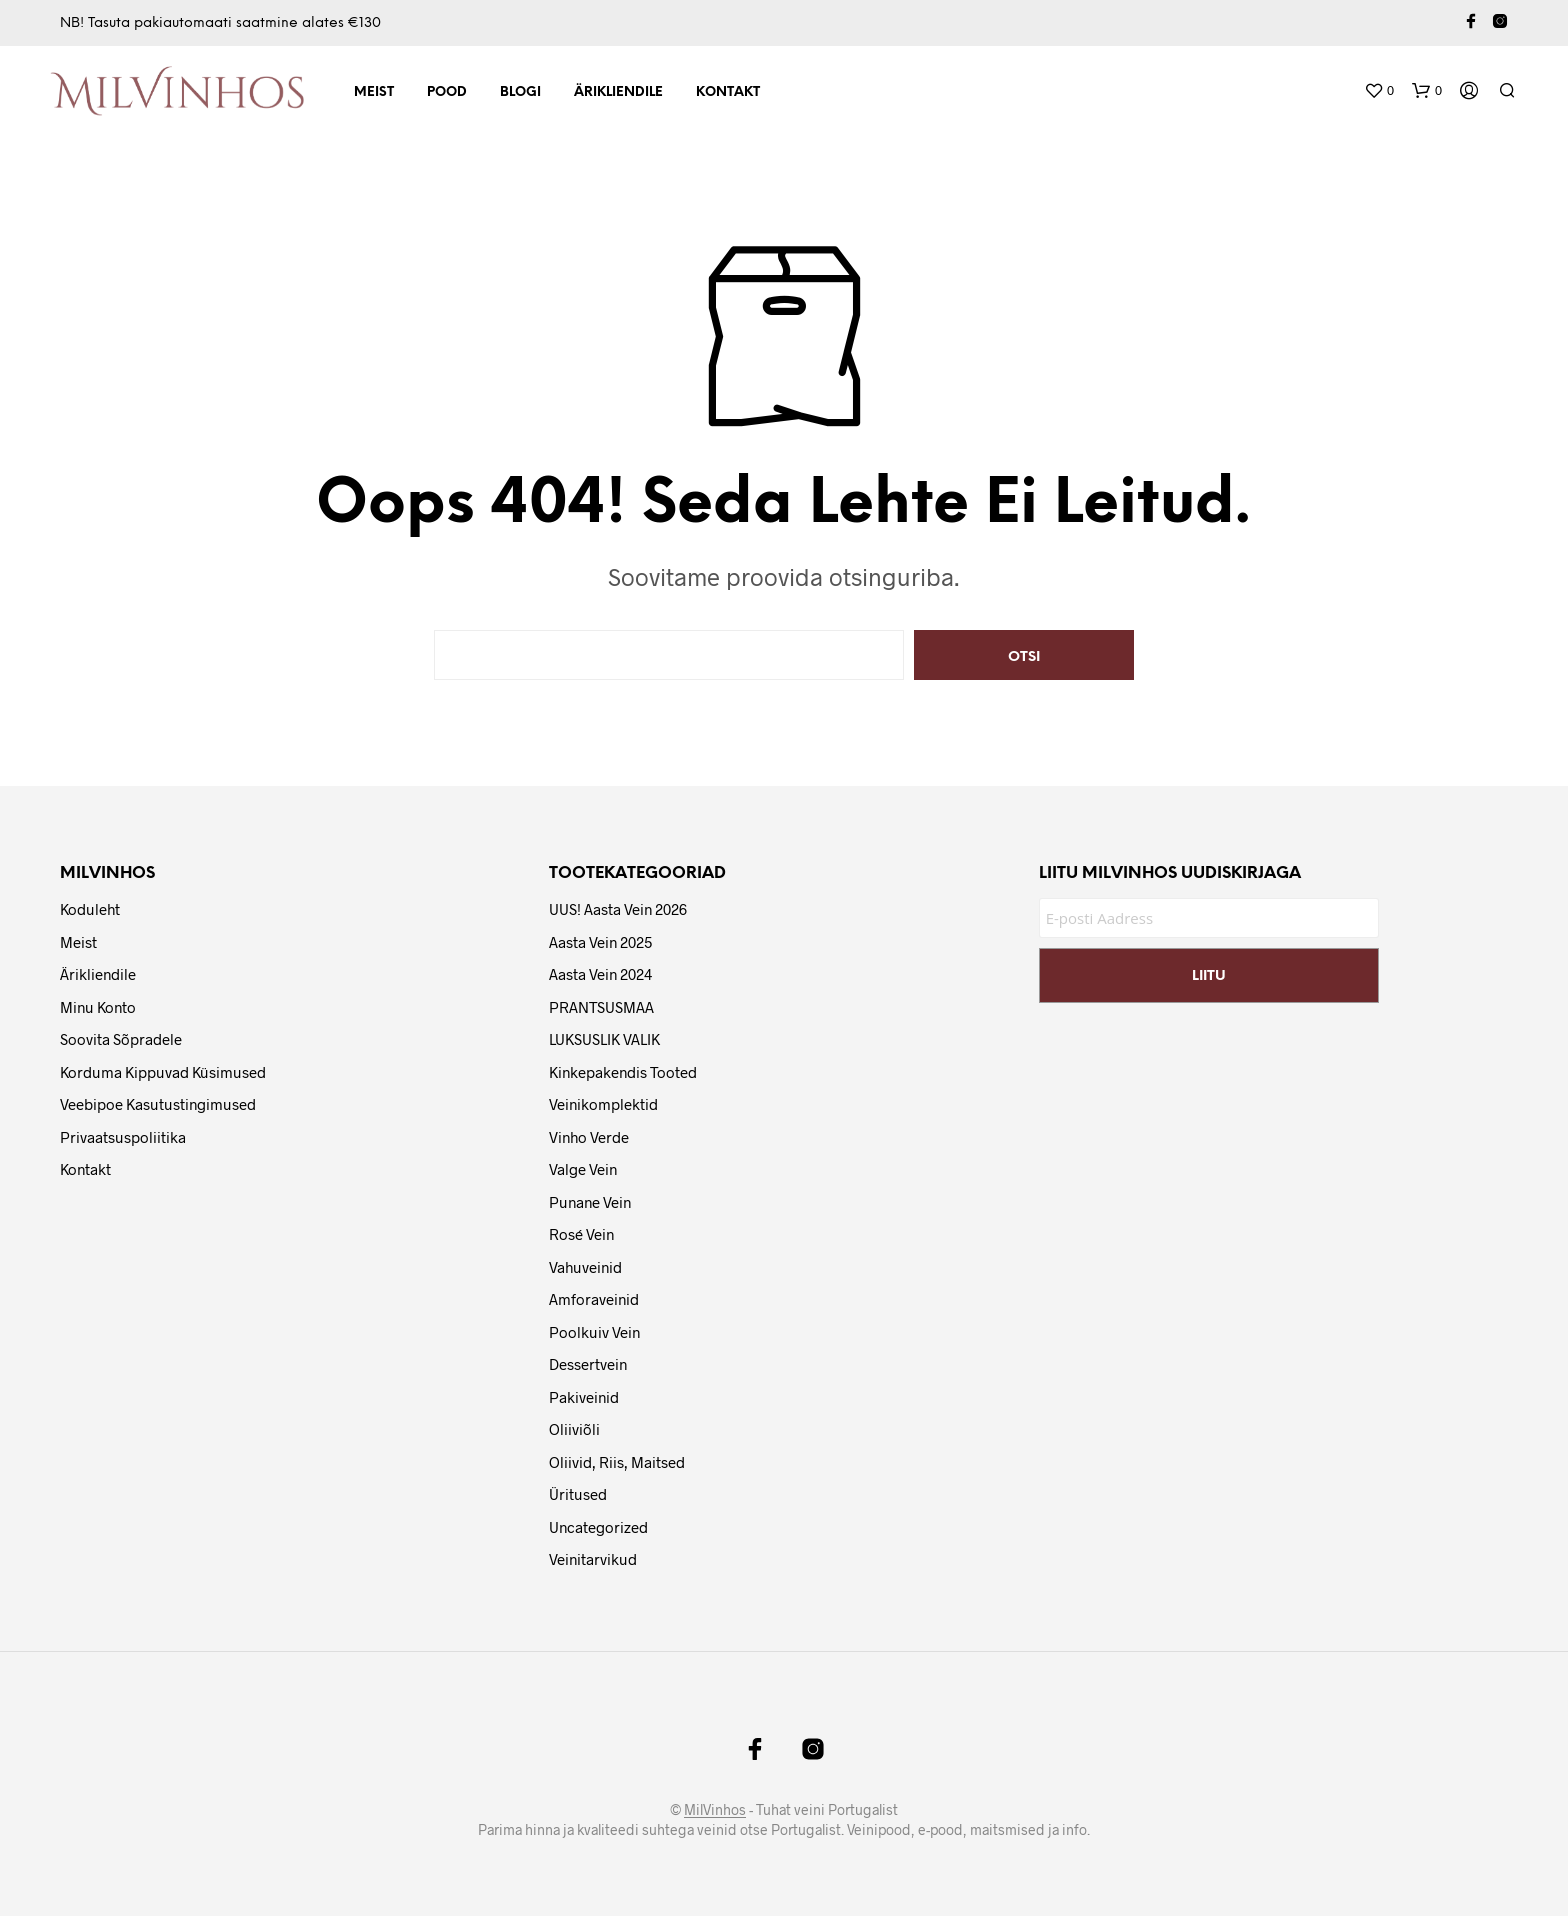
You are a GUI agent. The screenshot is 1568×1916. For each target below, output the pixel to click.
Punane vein (590, 1202)
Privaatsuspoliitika (123, 1137)
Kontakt (728, 92)
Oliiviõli (574, 1429)
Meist (374, 92)
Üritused (578, 1494)
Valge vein (583, 1169)
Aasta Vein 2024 (600, 974)
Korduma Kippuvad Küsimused (163, 1072)
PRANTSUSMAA (601, 1007)
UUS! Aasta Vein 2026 (618, 909)
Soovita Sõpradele (121, 1039)
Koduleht (90, 909)
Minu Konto (98, 1007)
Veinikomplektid (603, 1104)
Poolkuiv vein (594, 1332)
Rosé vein (581, 1234)
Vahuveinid (585, 1267)
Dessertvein (588, 1364)
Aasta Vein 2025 (600, 942)
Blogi (520, 92)
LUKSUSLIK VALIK (604, 1039)
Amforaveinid (594, 1299)
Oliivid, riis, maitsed (617, 1462)
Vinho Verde (589, 1137)
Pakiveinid (584, 1397)
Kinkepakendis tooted (623, 1072)
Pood (447, 92)
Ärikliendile (618, 92)
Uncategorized (598, 1527)
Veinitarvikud (593, 1559)
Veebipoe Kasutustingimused (158, 1104)
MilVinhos (715, 1810)
